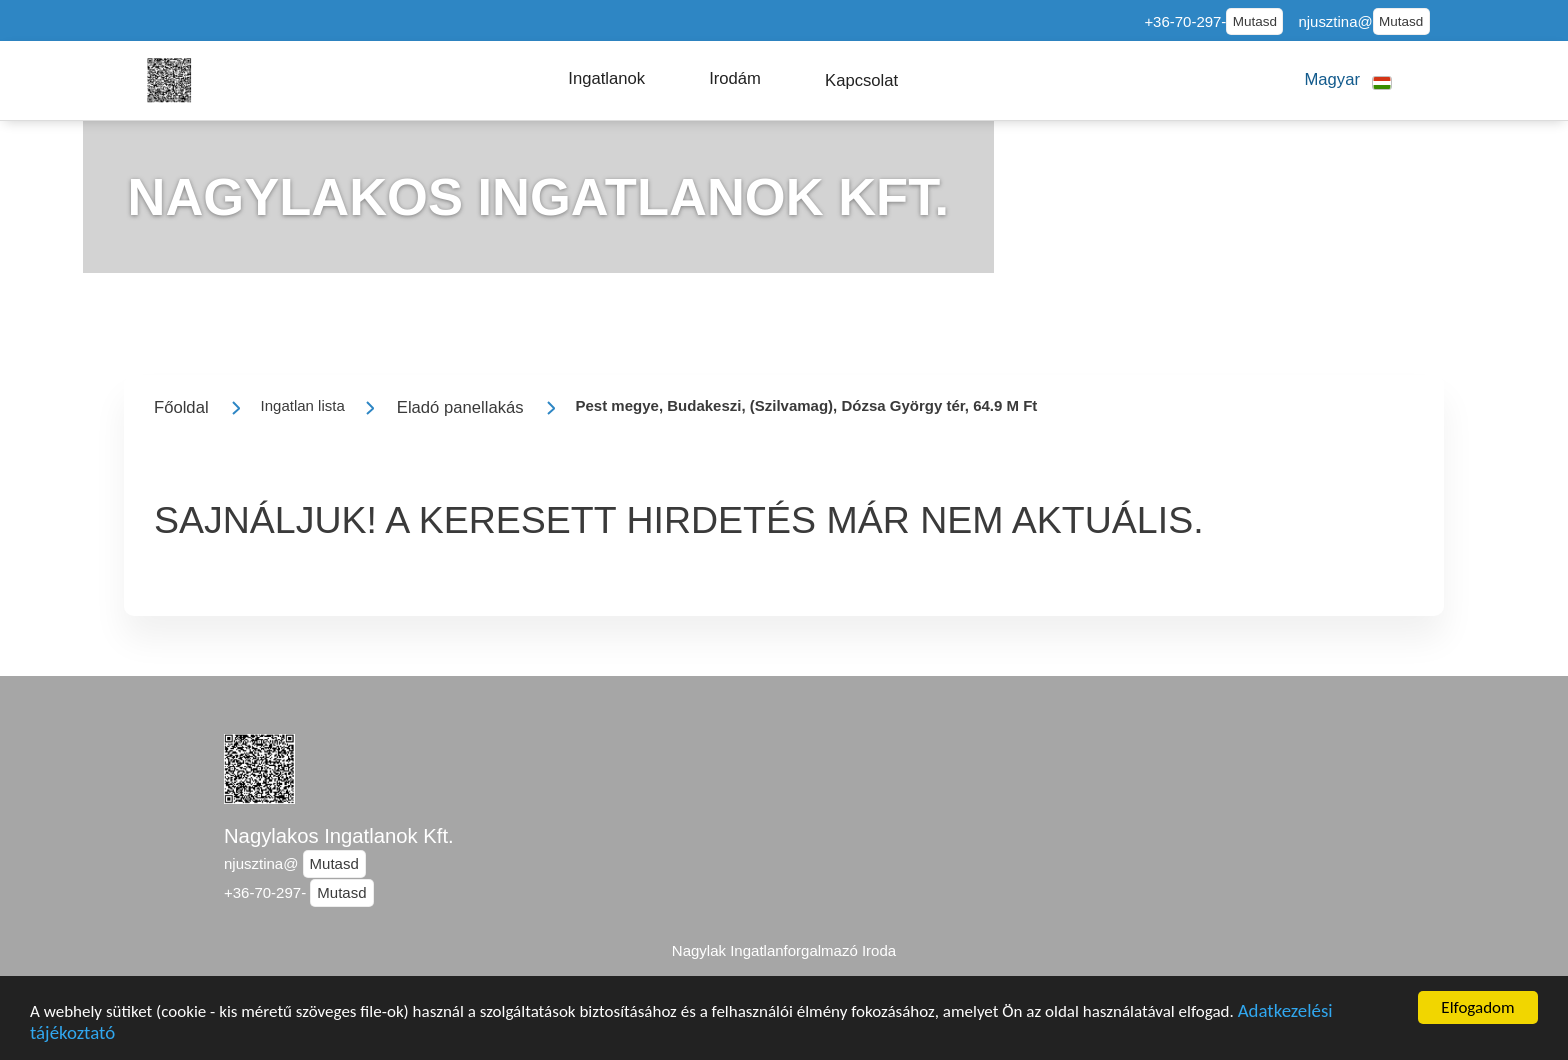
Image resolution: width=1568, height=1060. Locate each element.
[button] (606, 79)
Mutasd (1255, 21)
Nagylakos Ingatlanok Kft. (339, 836)
